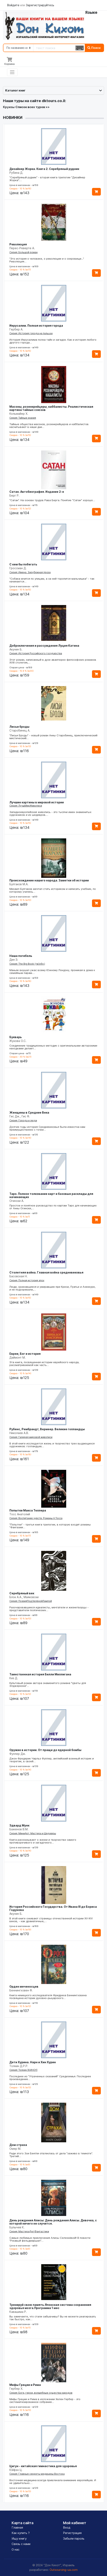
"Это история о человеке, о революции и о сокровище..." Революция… (46, 260)
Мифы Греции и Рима (25, 2384)
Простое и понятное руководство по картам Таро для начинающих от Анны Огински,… (53, 1207)
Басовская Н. (18, 1276)
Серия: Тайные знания (22, 417)
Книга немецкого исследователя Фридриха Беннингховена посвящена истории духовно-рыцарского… (48, 1996)
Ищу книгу (19, 2538)
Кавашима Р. (18, 2311)
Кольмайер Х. (18, 413)
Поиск (94, 48)
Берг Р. (14, 495)
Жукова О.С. (17, 1041)
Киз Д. (13, 1678)
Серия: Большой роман (23, 252)
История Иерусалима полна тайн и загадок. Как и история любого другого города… (52, 341)
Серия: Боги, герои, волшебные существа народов (40, 2392)
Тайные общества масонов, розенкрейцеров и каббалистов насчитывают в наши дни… (49, 425)
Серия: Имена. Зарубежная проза (30, 572)
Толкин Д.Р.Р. (18, 2066)
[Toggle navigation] (12, 72)
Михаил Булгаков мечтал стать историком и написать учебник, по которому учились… (52, 890)
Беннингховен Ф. (21, 1990)
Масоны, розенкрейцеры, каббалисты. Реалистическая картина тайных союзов (51, 408)
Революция (18, 244)
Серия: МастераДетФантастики (29, 2231)
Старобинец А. (19, 730)
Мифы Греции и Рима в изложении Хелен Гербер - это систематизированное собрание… (44, 2400)
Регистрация (72, 2533)
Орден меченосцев (23, 1986)
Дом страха (18, 2144)
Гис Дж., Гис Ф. (19, 1116)
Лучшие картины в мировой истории (36, 802)
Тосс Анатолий (19, 1514)
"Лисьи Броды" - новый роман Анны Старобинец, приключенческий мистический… (53, 737)
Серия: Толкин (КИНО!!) (23, 2069)
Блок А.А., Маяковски (24, 1597)
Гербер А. (16, 329)
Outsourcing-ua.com (64, 2570)
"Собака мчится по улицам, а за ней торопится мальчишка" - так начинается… (51, 580)
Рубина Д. (16, 172)
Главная (17, 2527)
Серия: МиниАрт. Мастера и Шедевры (32, 1833)
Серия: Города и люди (23, 1120)
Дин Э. (13, 959)
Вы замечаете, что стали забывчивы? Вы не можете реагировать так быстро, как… (52, 2318)
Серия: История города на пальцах (31, 333)
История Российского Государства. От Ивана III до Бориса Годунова (53, 1908)
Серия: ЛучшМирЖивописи (25, 805)
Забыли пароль (73, 2538)
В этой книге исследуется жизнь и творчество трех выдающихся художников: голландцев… (52, 1445)
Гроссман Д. (18, 568)
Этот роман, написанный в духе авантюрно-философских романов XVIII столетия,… (52, 661)
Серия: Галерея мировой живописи (30, 1437)
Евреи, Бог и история (25, 1353)
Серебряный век (21, 1593)
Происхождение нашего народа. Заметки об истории (49, 880)
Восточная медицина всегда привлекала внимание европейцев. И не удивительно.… (52, 2481)
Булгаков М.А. (18, 884)
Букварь (15, 1037)
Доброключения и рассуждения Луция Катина (44, 645)
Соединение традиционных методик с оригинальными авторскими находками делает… (53, 1047)
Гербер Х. (16, 2388)
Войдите (13, 5)
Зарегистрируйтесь (40, 5)
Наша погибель (20, 955)
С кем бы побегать (23, 564)
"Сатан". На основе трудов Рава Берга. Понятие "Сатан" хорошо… (52, 500)
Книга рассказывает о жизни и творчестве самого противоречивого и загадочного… (42, 1841)
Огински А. (16, 1200)
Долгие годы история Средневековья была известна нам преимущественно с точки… (47, 1128)
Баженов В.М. (18, 1829)
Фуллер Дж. (17, 1753)
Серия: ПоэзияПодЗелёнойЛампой (30, 1601)
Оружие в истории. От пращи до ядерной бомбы (45, 1750)
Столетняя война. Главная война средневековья (46, 1272)
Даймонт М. (17, 1357)
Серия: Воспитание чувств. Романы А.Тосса (35, 1518)
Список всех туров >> (32, 107)
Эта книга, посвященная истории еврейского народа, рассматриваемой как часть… (44, 1363)
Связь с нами (21, 2544)
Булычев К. (17, 2227)
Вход (66, 2527)
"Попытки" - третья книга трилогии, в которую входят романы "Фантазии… (50, 1526)
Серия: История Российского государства (35, 653)
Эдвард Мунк (19, 1825)
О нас (15, 2549)
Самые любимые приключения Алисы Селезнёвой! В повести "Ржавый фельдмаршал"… (49, 2239)
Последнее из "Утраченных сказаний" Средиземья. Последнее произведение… (50, 2077)
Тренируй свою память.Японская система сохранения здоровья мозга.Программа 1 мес (50, 2306)
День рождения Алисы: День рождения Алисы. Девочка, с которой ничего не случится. (53, 2222)
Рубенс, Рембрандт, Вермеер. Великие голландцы (47, 1429)
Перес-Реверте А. (22, 248)
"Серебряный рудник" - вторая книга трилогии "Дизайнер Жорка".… (47, 179)
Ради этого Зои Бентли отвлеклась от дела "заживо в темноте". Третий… (51, 2155)
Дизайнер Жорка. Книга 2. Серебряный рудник (44, 169)
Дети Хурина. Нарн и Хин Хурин (32, 2062)
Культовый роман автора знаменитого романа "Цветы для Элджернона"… (47, 1684)
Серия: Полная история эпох (26, 1280)
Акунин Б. (15, 649)
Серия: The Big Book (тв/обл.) (27, 963)
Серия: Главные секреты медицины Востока (37, 2473)
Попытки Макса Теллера (27, 1510)
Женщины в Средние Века (29, 1112)
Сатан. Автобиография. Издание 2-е (36, 491)
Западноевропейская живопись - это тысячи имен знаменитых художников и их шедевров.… (50, 813)
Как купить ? (21, 2533)
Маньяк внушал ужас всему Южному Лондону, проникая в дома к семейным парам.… (52, 971)
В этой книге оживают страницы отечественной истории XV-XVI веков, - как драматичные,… (51, 1920)
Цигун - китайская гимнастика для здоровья (43, 2466)
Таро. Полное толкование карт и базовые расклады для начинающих (51, 1195)
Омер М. (15, 2148)
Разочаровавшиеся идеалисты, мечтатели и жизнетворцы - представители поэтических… (49, 1609)
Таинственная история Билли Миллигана (40, 1674)
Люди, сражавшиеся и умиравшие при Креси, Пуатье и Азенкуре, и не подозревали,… (52, 1288)
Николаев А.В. (19, 1433)
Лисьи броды (19, 726)
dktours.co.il (53, 100)
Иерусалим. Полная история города (36, 325)
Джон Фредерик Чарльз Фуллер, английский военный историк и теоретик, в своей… (51, 1760)
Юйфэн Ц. (15, 2470)
